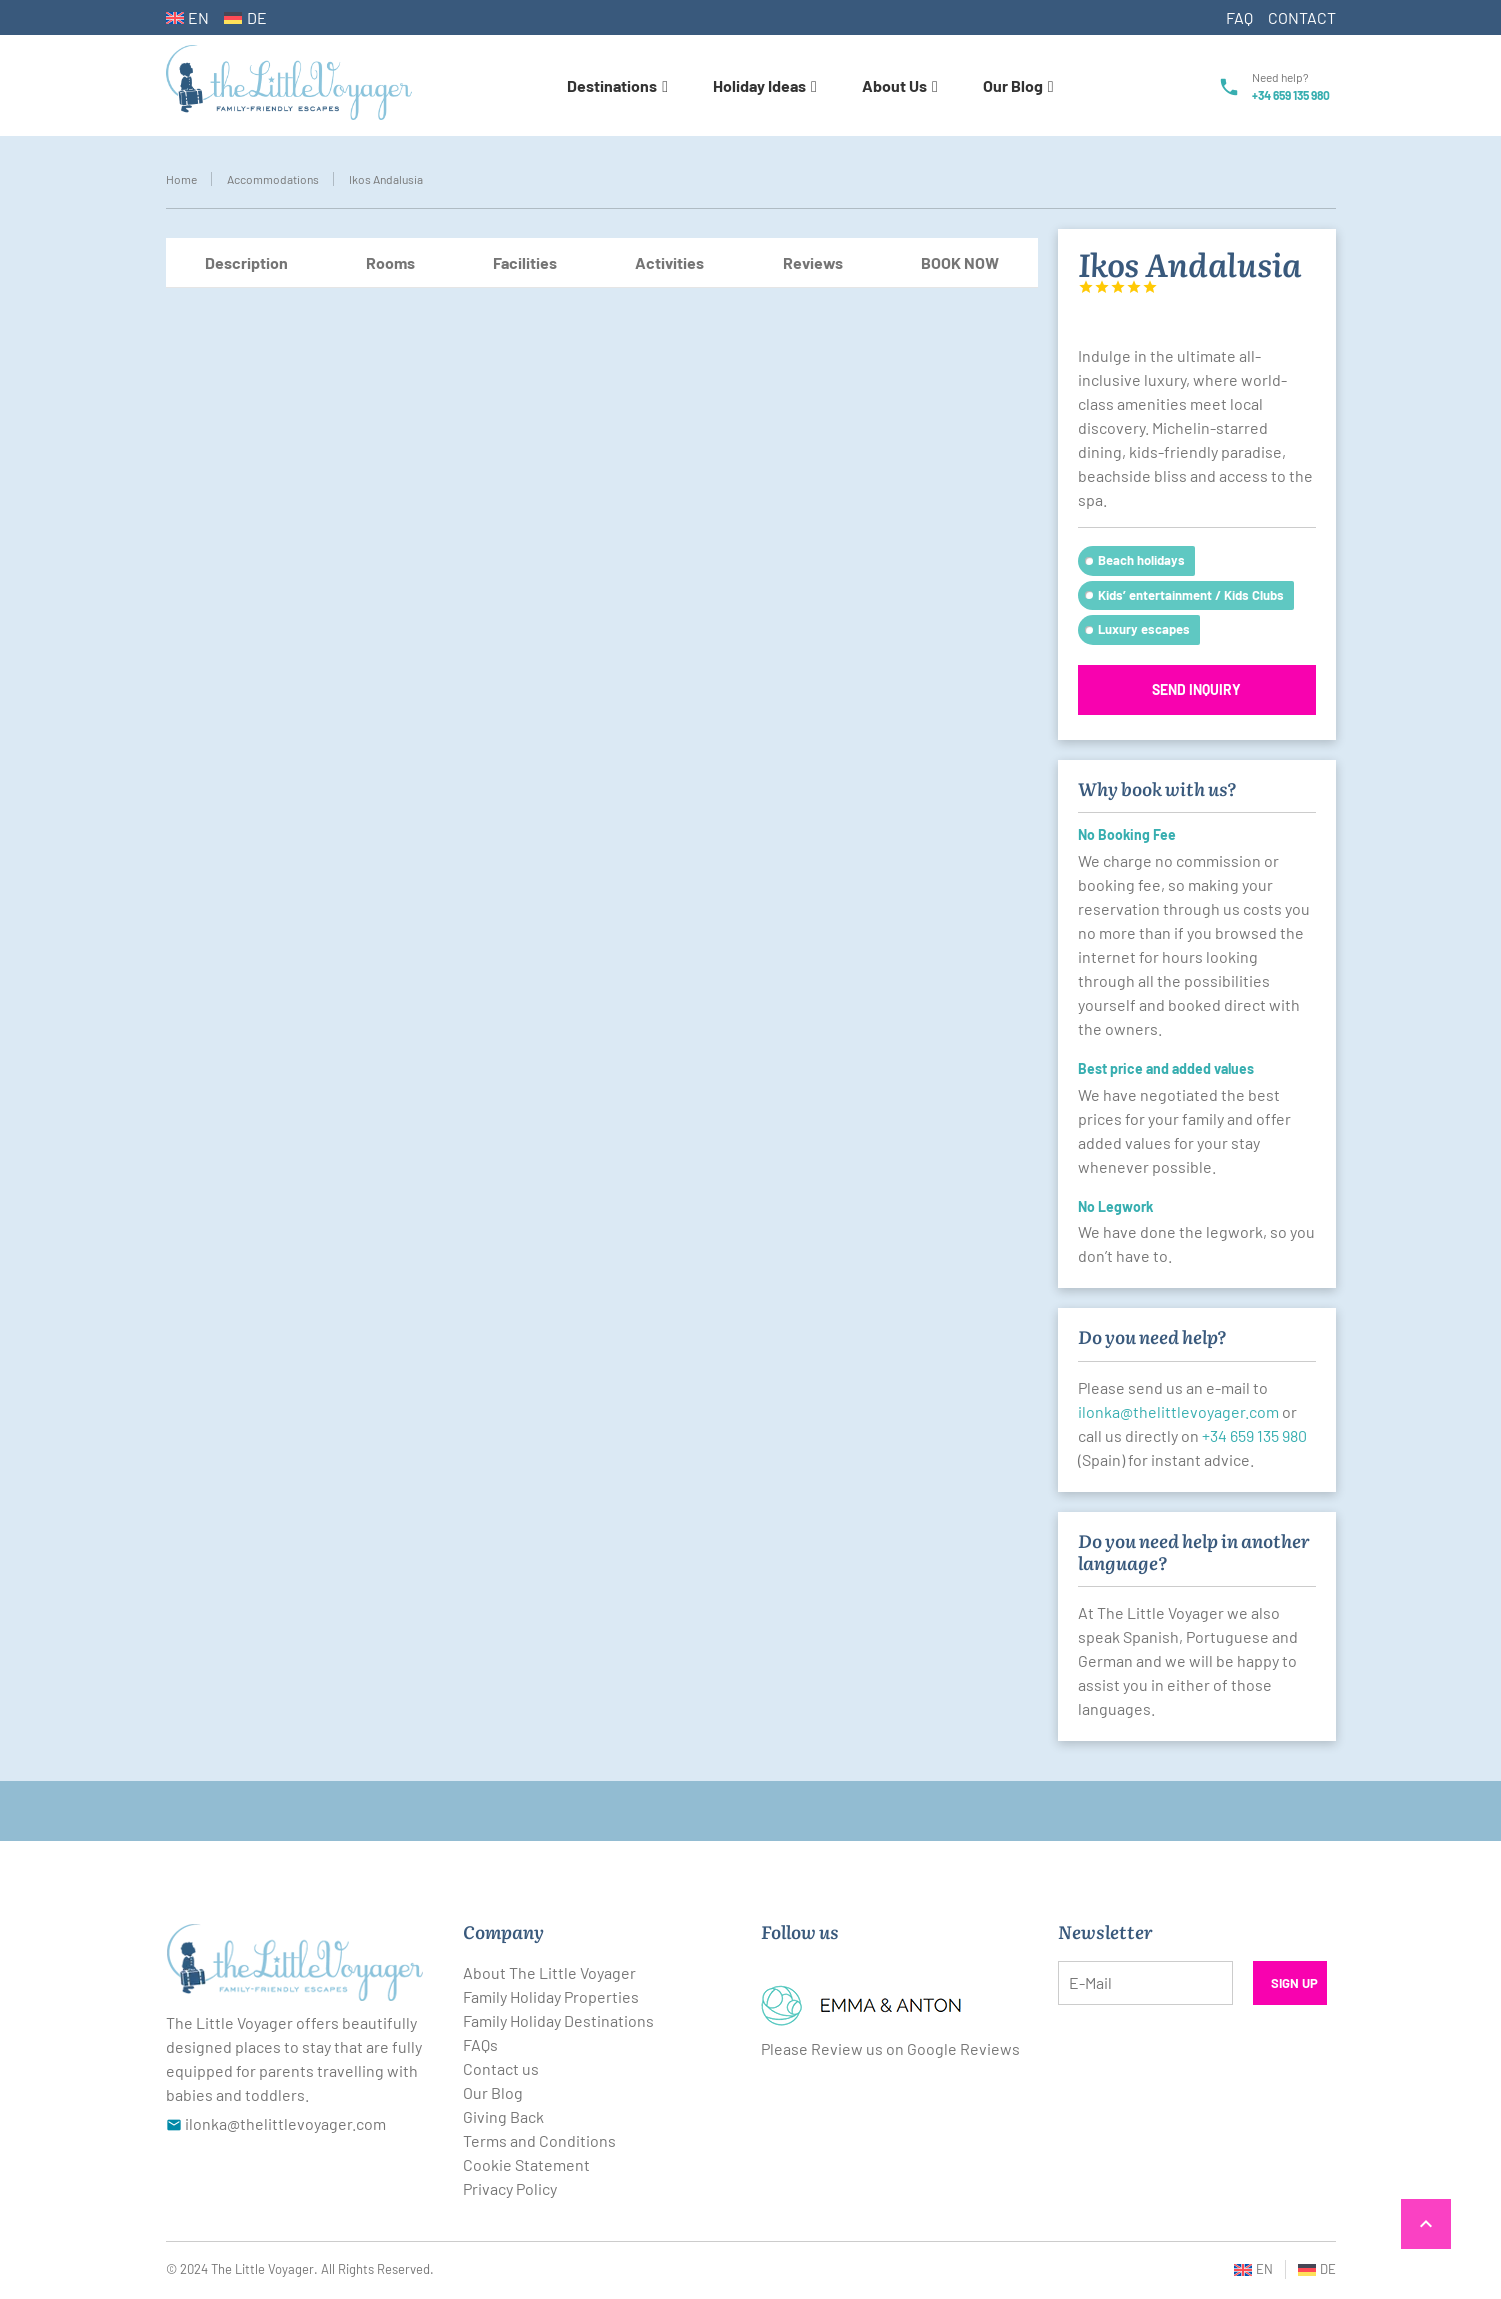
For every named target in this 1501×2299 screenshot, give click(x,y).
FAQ (1239, 17)
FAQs (480, 2044)
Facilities (525, 262)
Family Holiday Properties (551, 1996)
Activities (669, 262)
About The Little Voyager (549, 1972)
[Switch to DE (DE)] (245, 17)
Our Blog (493, 2092)
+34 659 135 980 (1291, 95)
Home (181, 179)
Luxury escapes (1144, 629)
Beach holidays (1141, 560)
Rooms (390, 262)
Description (246, 262)
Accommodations (273, 179)
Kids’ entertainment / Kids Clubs (1191, 595)
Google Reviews (963, 2048)
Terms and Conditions (539, 2140)
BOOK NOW (960, 262)
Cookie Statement (526, 2164)
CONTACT (1302, 17)
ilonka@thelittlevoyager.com (1178, 1411)
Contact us (501, 2068)
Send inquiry (1196, 689)
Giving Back (503, 2116)
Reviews (813, 262)
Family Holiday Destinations (558, 2020)
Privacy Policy (510, 2188)
